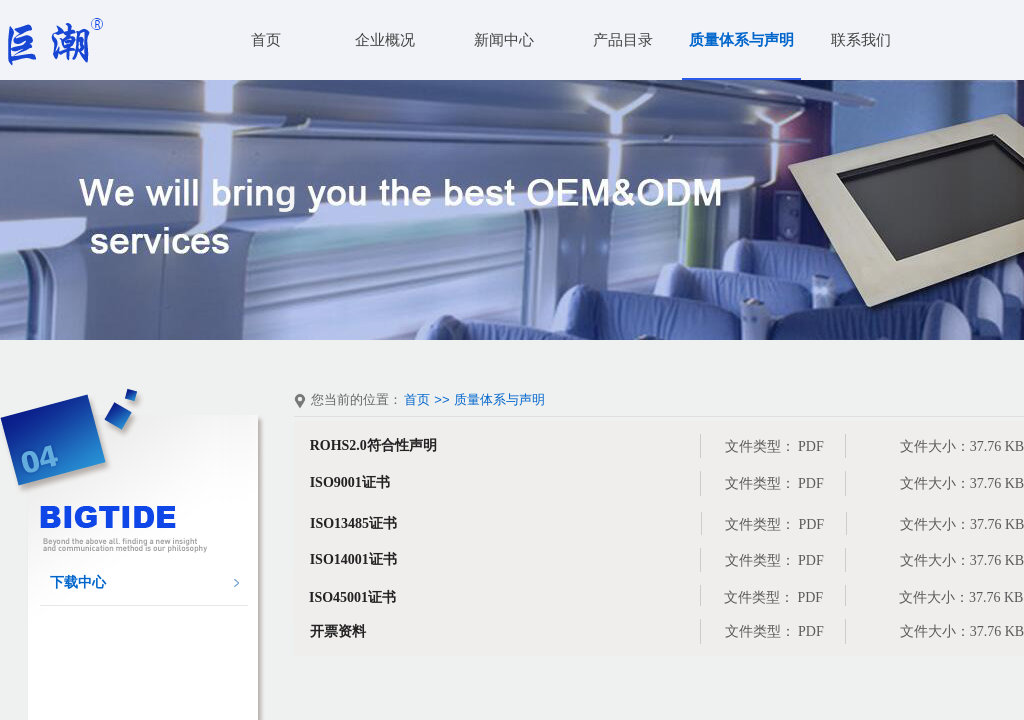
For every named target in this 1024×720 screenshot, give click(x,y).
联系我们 (861, 40)
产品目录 (623, 40)
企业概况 (385, 40)
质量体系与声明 (741, 40)
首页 (266, 40)
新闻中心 (504, 40)
